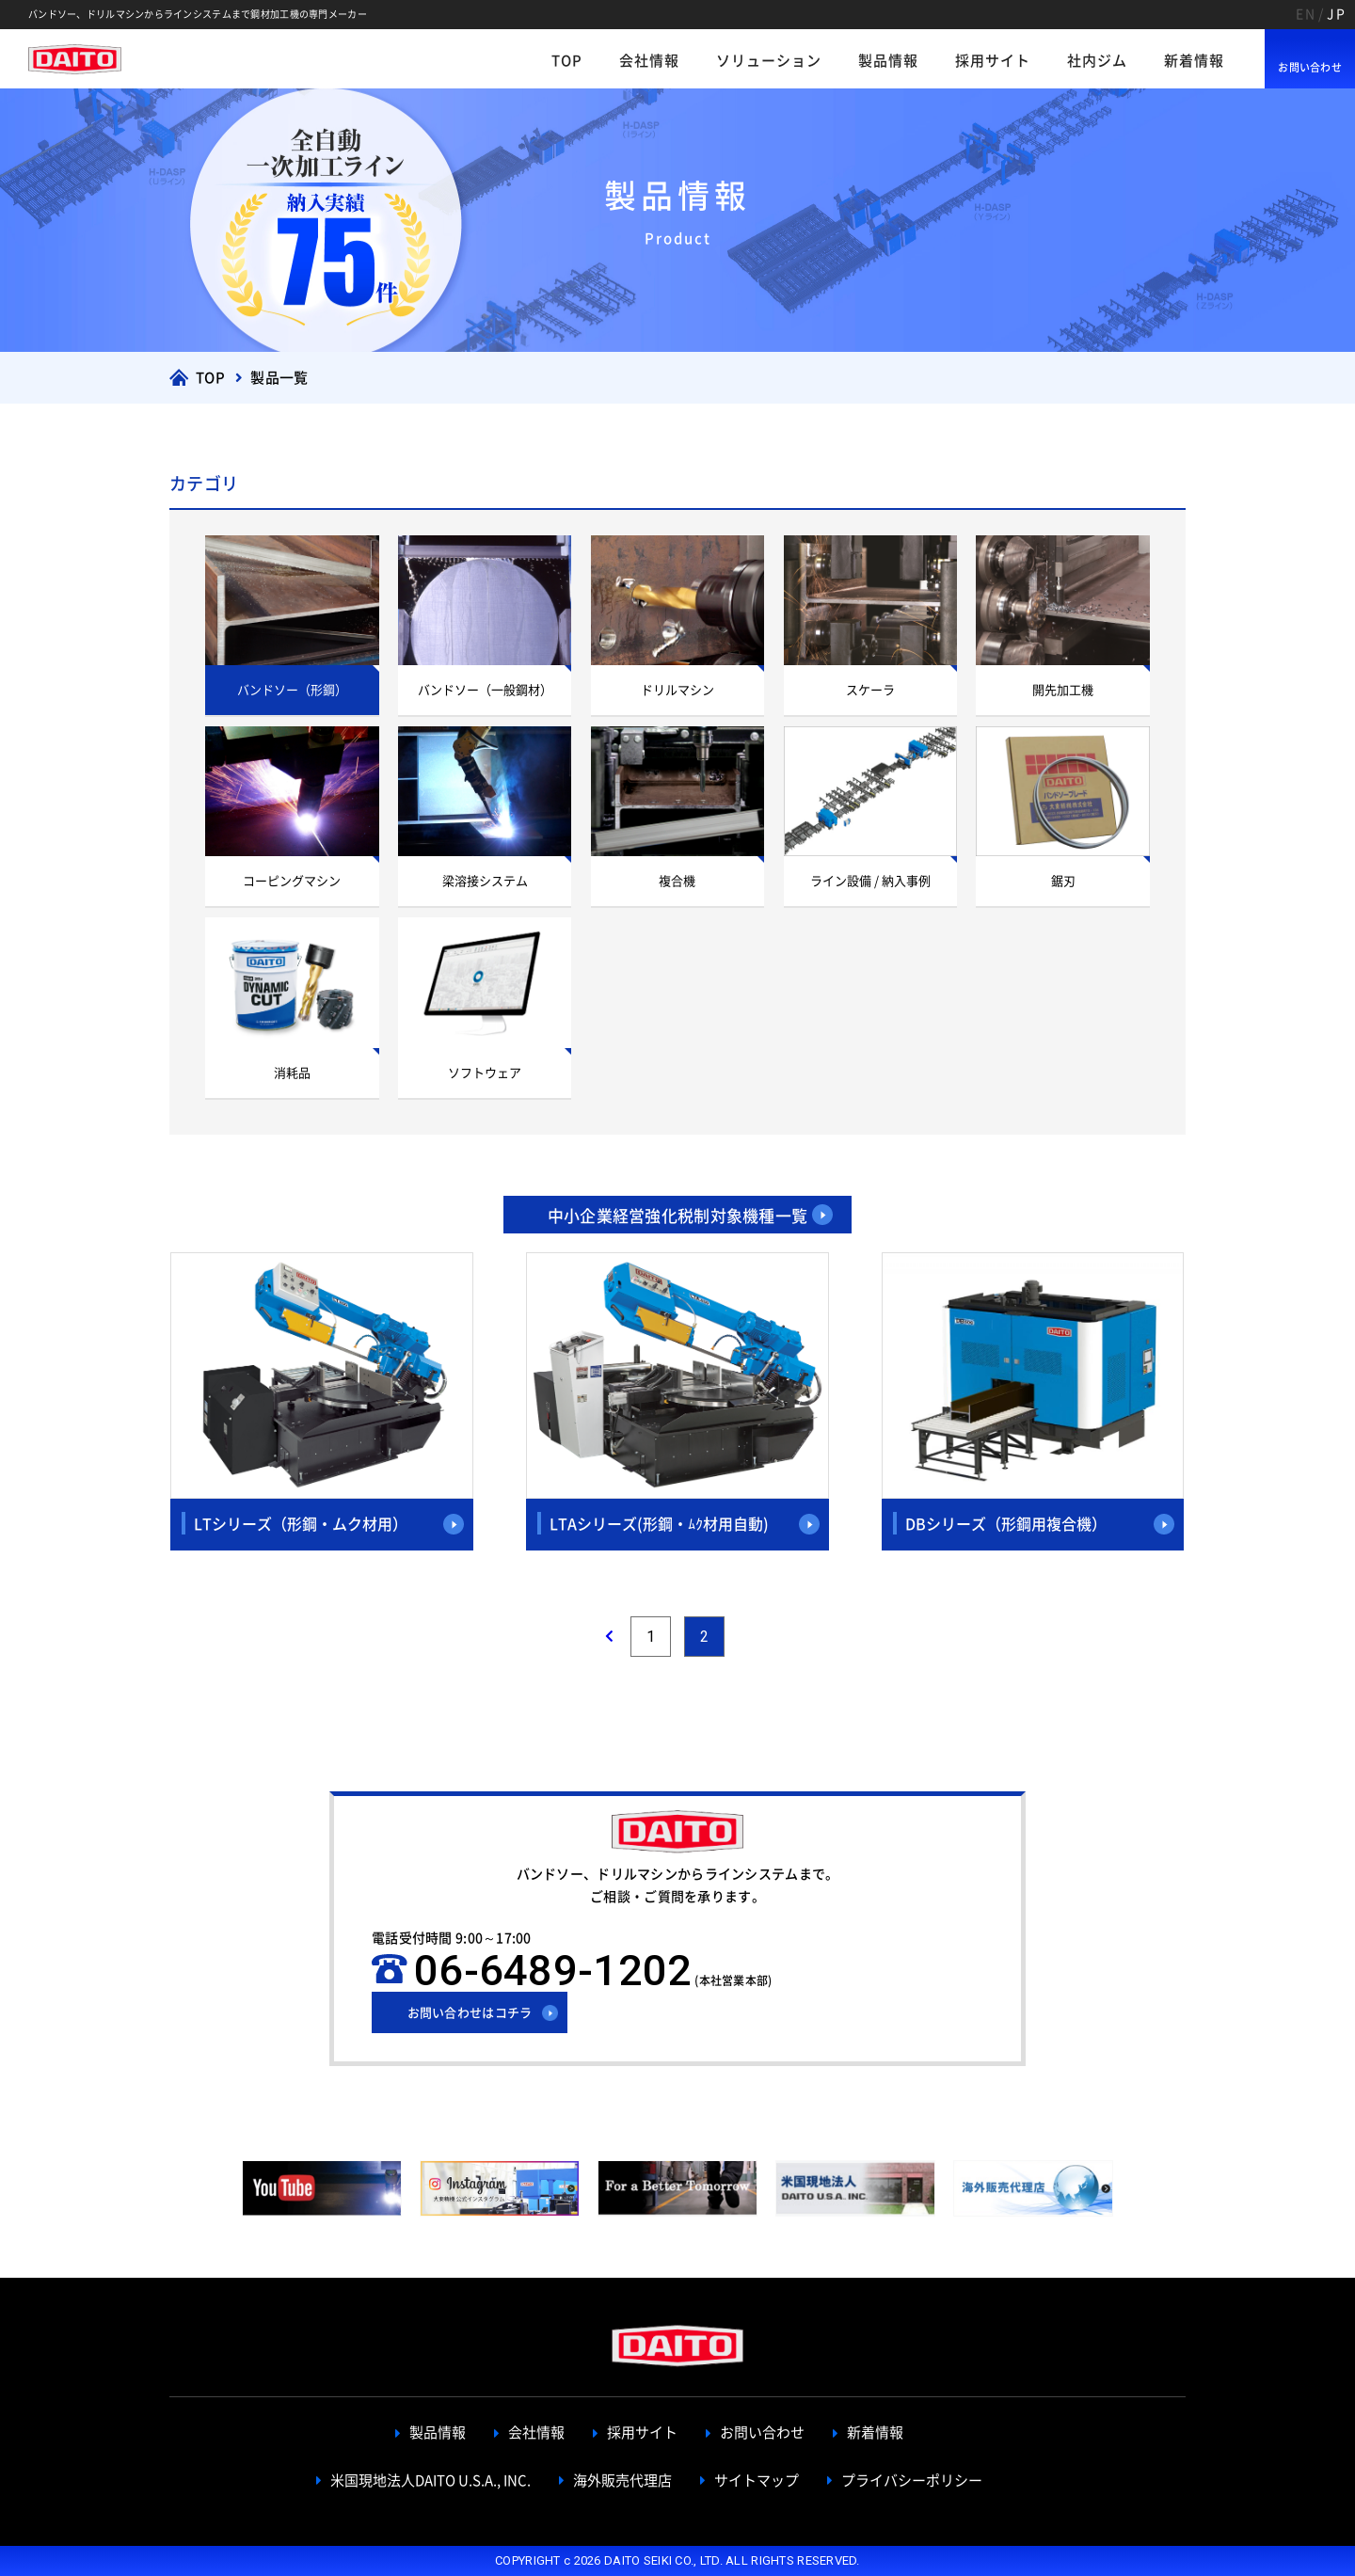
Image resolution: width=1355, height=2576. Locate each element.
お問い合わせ (1310, 67)
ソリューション (768, 61)
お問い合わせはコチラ (470, 2013)
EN (1305, 14)
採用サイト (992, 61)
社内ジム (1097, 61)
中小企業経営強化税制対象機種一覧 (677, 1216)
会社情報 (649, 61)
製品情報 (888, 61)
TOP (566, 61)
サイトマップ (756, 2480)
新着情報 (1194, 61)
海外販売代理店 (622, 2480)
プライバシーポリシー (911, 2480)
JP (1336, 14)
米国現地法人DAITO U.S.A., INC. (430, 2480)
